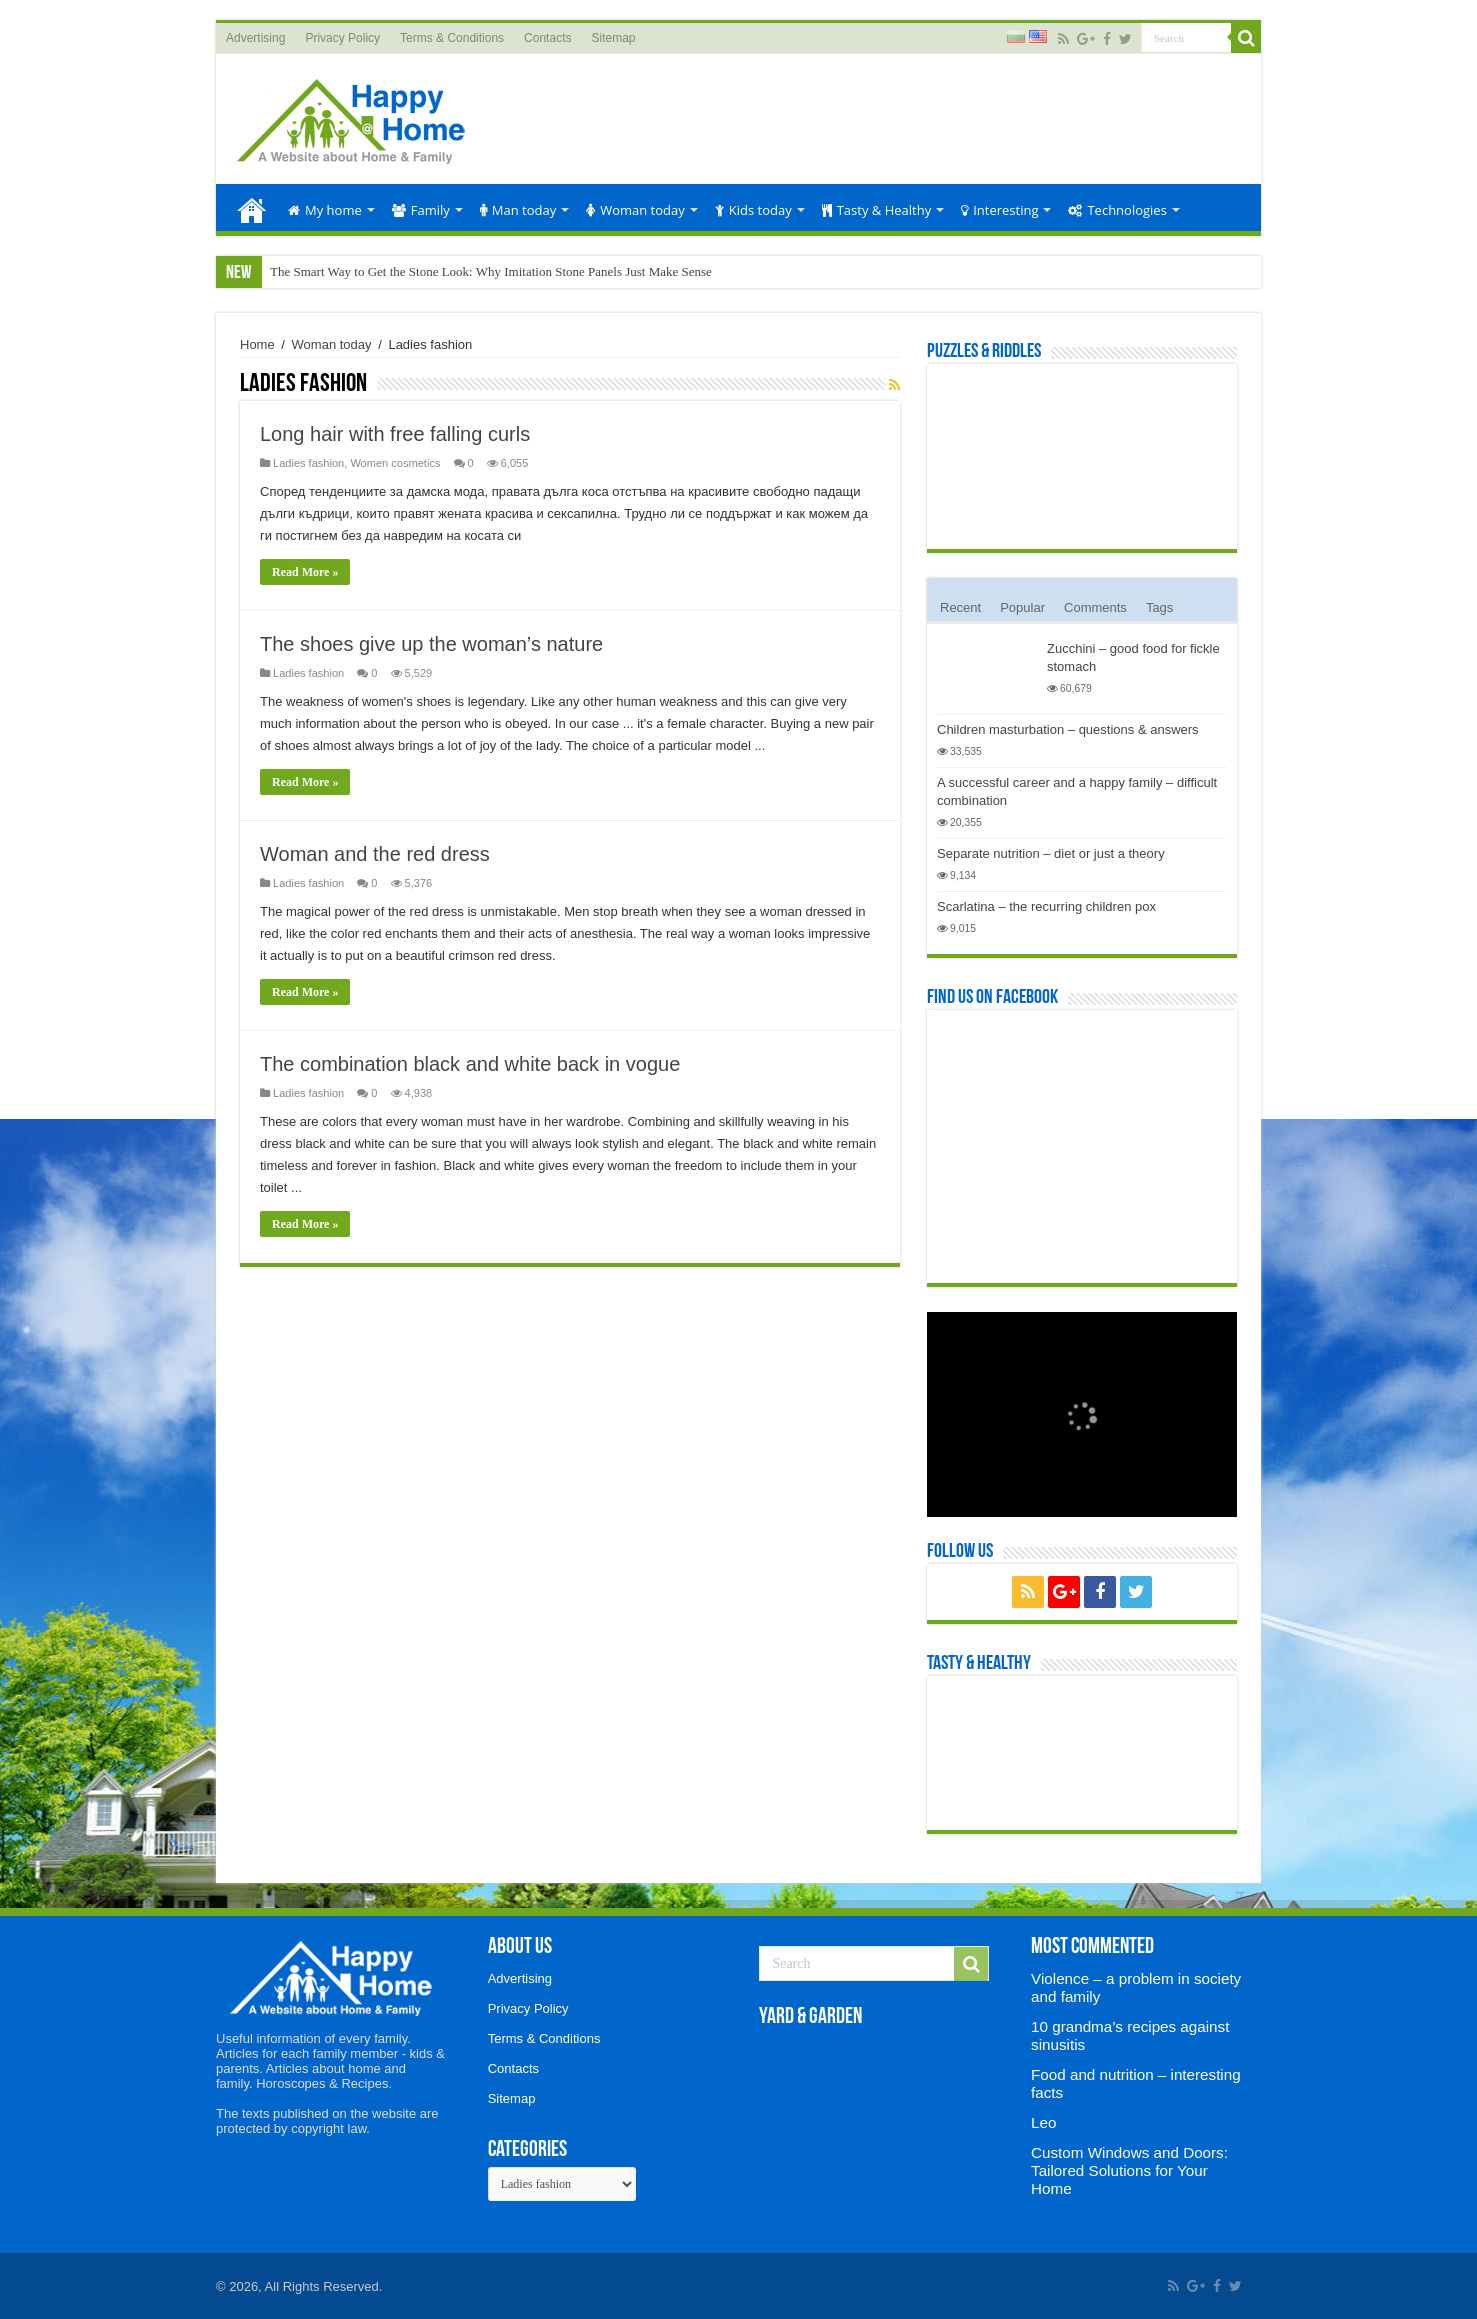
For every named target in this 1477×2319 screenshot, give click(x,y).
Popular (1022, 607)
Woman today (635, 210)
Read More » (305, 572)
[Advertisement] (882, 119)
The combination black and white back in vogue (470, 1064)
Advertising (255, 38)
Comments (1095, 607)
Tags (1159, 607)
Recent (960, 607)
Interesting (999, 210)
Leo (1043, 2122)
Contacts (547, 38)
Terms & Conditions (452, 38)
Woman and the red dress (375, 854)
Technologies (1117, 210)
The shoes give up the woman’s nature (431, 644)
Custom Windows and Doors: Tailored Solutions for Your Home (1129, 2170)
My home (325, 210)
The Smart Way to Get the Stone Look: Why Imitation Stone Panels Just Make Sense (491, 271)
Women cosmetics (395, 463)
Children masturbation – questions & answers (1068, 729)
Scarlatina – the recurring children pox (1046, 906)
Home (252, 207)
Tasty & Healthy (876, 210)
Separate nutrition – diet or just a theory (1051, 853)
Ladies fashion (308, 463)
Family (421, 210)
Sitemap (613, 38)
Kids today (753, 210)
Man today (518, 210)
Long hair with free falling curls (395, 434)
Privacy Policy (342, 38)
